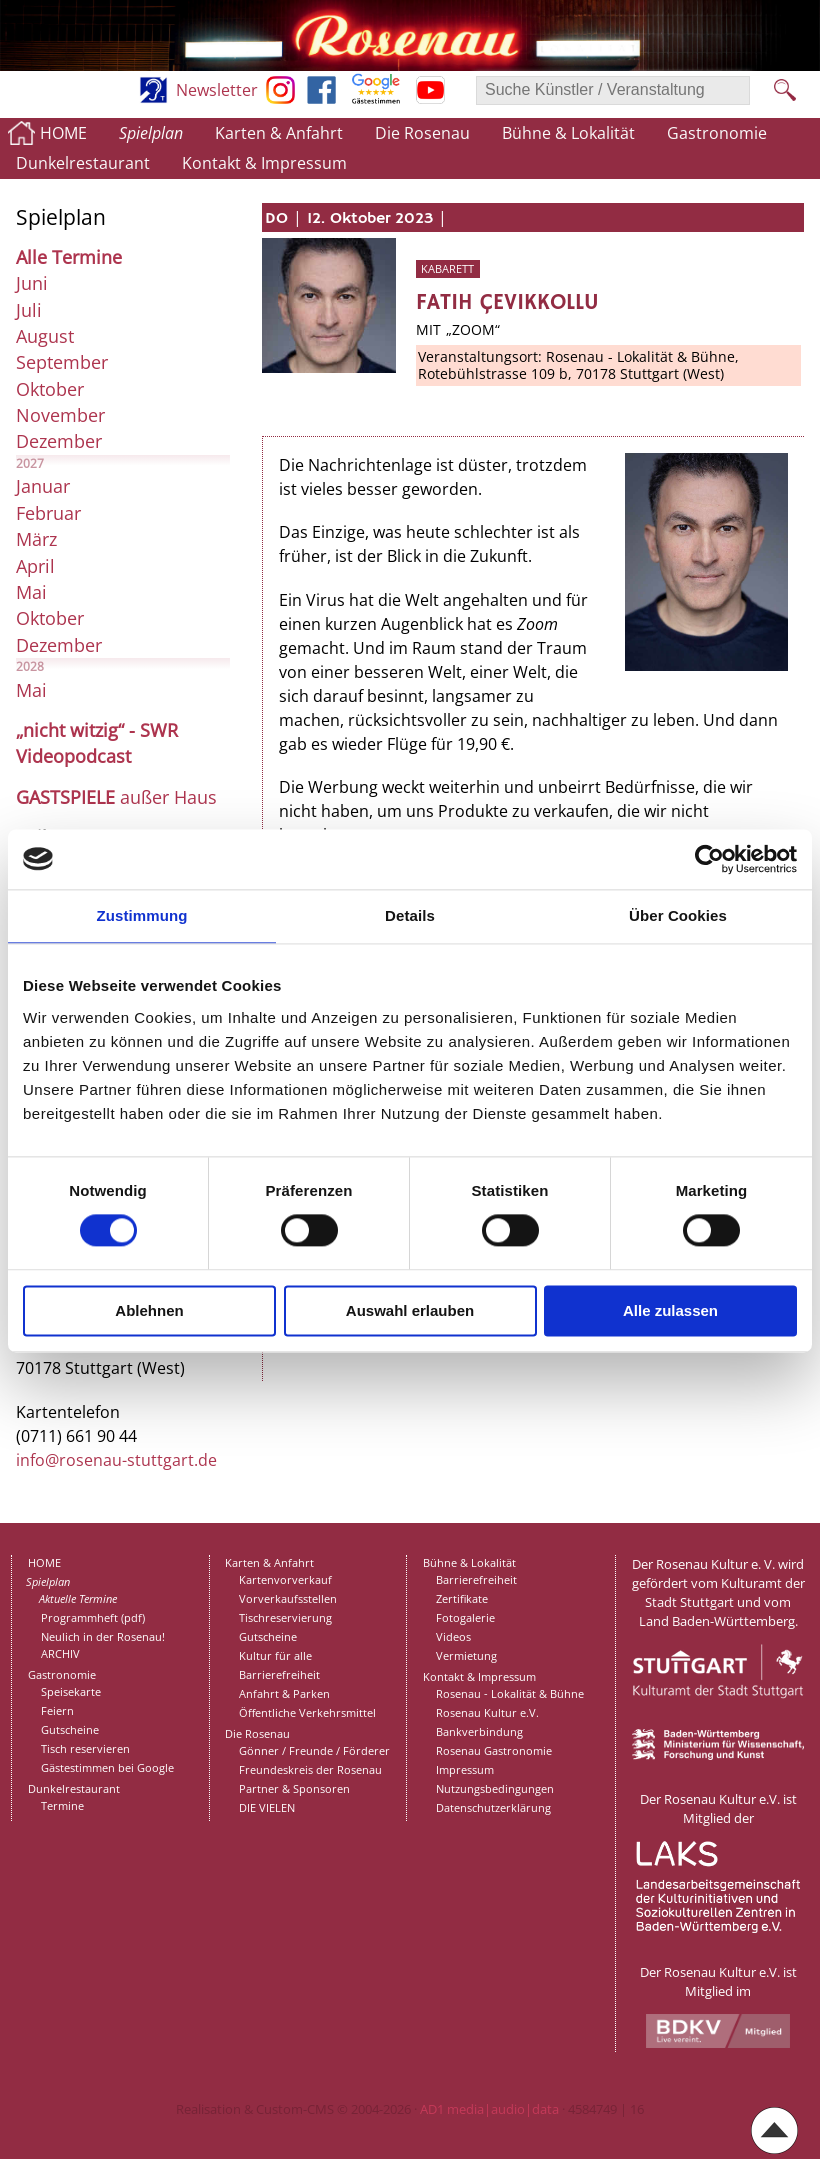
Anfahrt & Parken (284, 1693)
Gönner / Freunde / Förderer (314, 1750)
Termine (62, 1805)
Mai (31, 592)
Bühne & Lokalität (568, 133)
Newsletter (217, 90)
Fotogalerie (465, 1617)
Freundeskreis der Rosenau (310, 1769)
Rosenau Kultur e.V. (487, 1712)
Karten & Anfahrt (279, 133)
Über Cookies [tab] (678, 915)
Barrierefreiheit (279, 1674)
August (45, 336)
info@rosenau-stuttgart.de (116, 1460)
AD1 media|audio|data (489, 2109)
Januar (43, 486)
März (36, 539)
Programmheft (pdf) (93, 1617)
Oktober (50, 389)
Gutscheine (70, 1729)
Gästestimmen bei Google (107, 1767)
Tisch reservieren (85, 1748)
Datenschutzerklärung (493, 1807)
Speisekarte (71, 1691)
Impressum (465, 1769)
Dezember (59, 441)
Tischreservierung (285, 1617)
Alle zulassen (670, 1310)
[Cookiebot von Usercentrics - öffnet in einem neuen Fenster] (709, 859)
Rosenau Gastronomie (494, 1750)
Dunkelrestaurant (83, 163)
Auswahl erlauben (410, 1310)
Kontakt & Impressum (264, 163)
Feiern (57, 1710)
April (35, 566)
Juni (32, 283)
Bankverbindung (479, 1731)
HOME (63, 133)
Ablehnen (149, 1310)
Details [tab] (410, 915)
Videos (453, 1636)
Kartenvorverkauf (285, 1579)
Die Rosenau (422, 133)
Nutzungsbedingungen (495, 1788)
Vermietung (466, 1655)
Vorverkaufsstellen (288, 1598)
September (62, 362)
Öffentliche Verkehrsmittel (307, 1712)
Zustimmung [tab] (142, 915)
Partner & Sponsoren (294, 1788)
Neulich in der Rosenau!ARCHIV (103, 1645)
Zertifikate (462, 1598)
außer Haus (116, 797)
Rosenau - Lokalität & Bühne (510, 1693)
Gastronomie (717, 133)
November (60, 415)
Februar (48, 513)
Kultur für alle (275, 1655)
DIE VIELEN (267, 1807)
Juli (29, 310)
